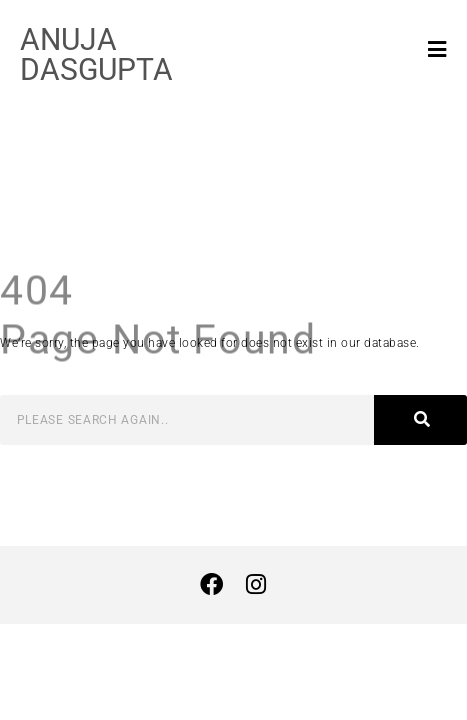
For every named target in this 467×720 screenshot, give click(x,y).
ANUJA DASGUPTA (96, 54)
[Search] (420, 420)
